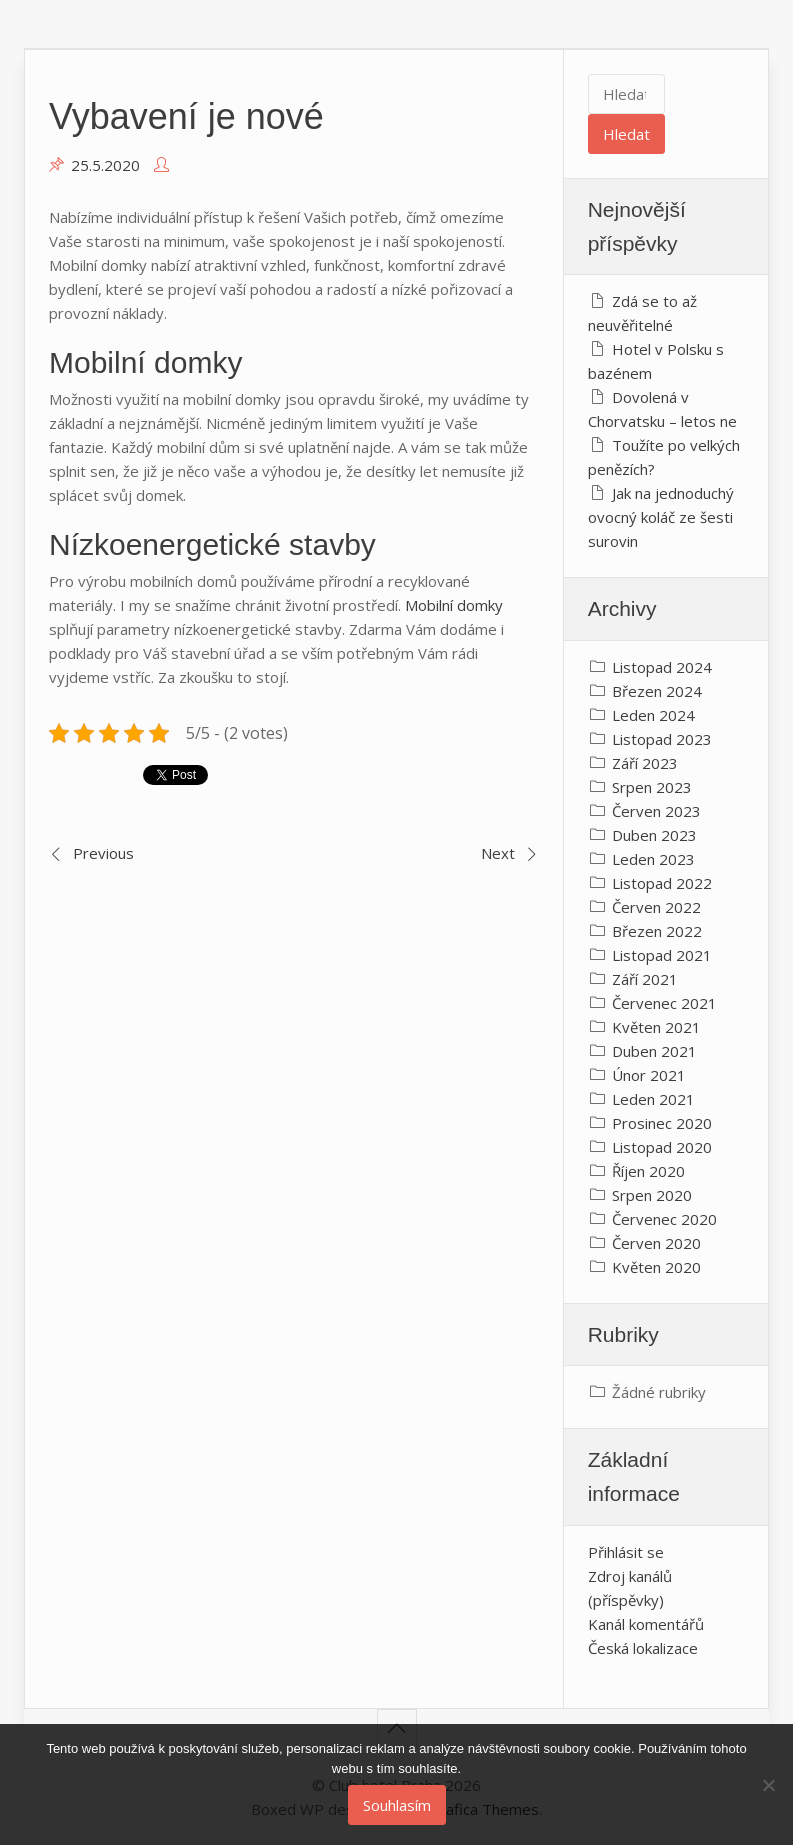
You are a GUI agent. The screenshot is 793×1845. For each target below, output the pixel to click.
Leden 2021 (653, 1099)
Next (498, 853)
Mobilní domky (454, 605)
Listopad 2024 (662, 667)
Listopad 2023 (662, 739)
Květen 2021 (656, 1027)
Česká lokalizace (643, 1648)
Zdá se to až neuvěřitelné (642, 313)
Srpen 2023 (652, 787)
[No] (768, 1785)
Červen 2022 (656, 907)
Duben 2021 (654, 1051)
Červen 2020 (656, 1243)
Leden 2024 (653, 715)
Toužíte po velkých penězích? (664, 457)
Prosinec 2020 (662, 1123)
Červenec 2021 (664, 1003)
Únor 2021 (649, 1075)
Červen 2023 (656, 811)
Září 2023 (645, 763)
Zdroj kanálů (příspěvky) (630, 1588)
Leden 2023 (653, 859)
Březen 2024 (657, 691)
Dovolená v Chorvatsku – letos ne (662, 409)
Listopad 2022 (662, 883)
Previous (103, 853)
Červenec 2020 (664, 1219)
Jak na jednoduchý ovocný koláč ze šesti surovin (661, 517)
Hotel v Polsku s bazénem (656, 361)
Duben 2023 (654, 835)
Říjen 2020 (648, 1171)
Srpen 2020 (652, 1195)
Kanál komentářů (646, 1624)
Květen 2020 (656, 1267)
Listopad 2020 (662, 1147)
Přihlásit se (626, 1552)
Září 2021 (645, 979)
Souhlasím (397, 1805)
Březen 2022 (657, 931)
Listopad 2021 (662, 955)
